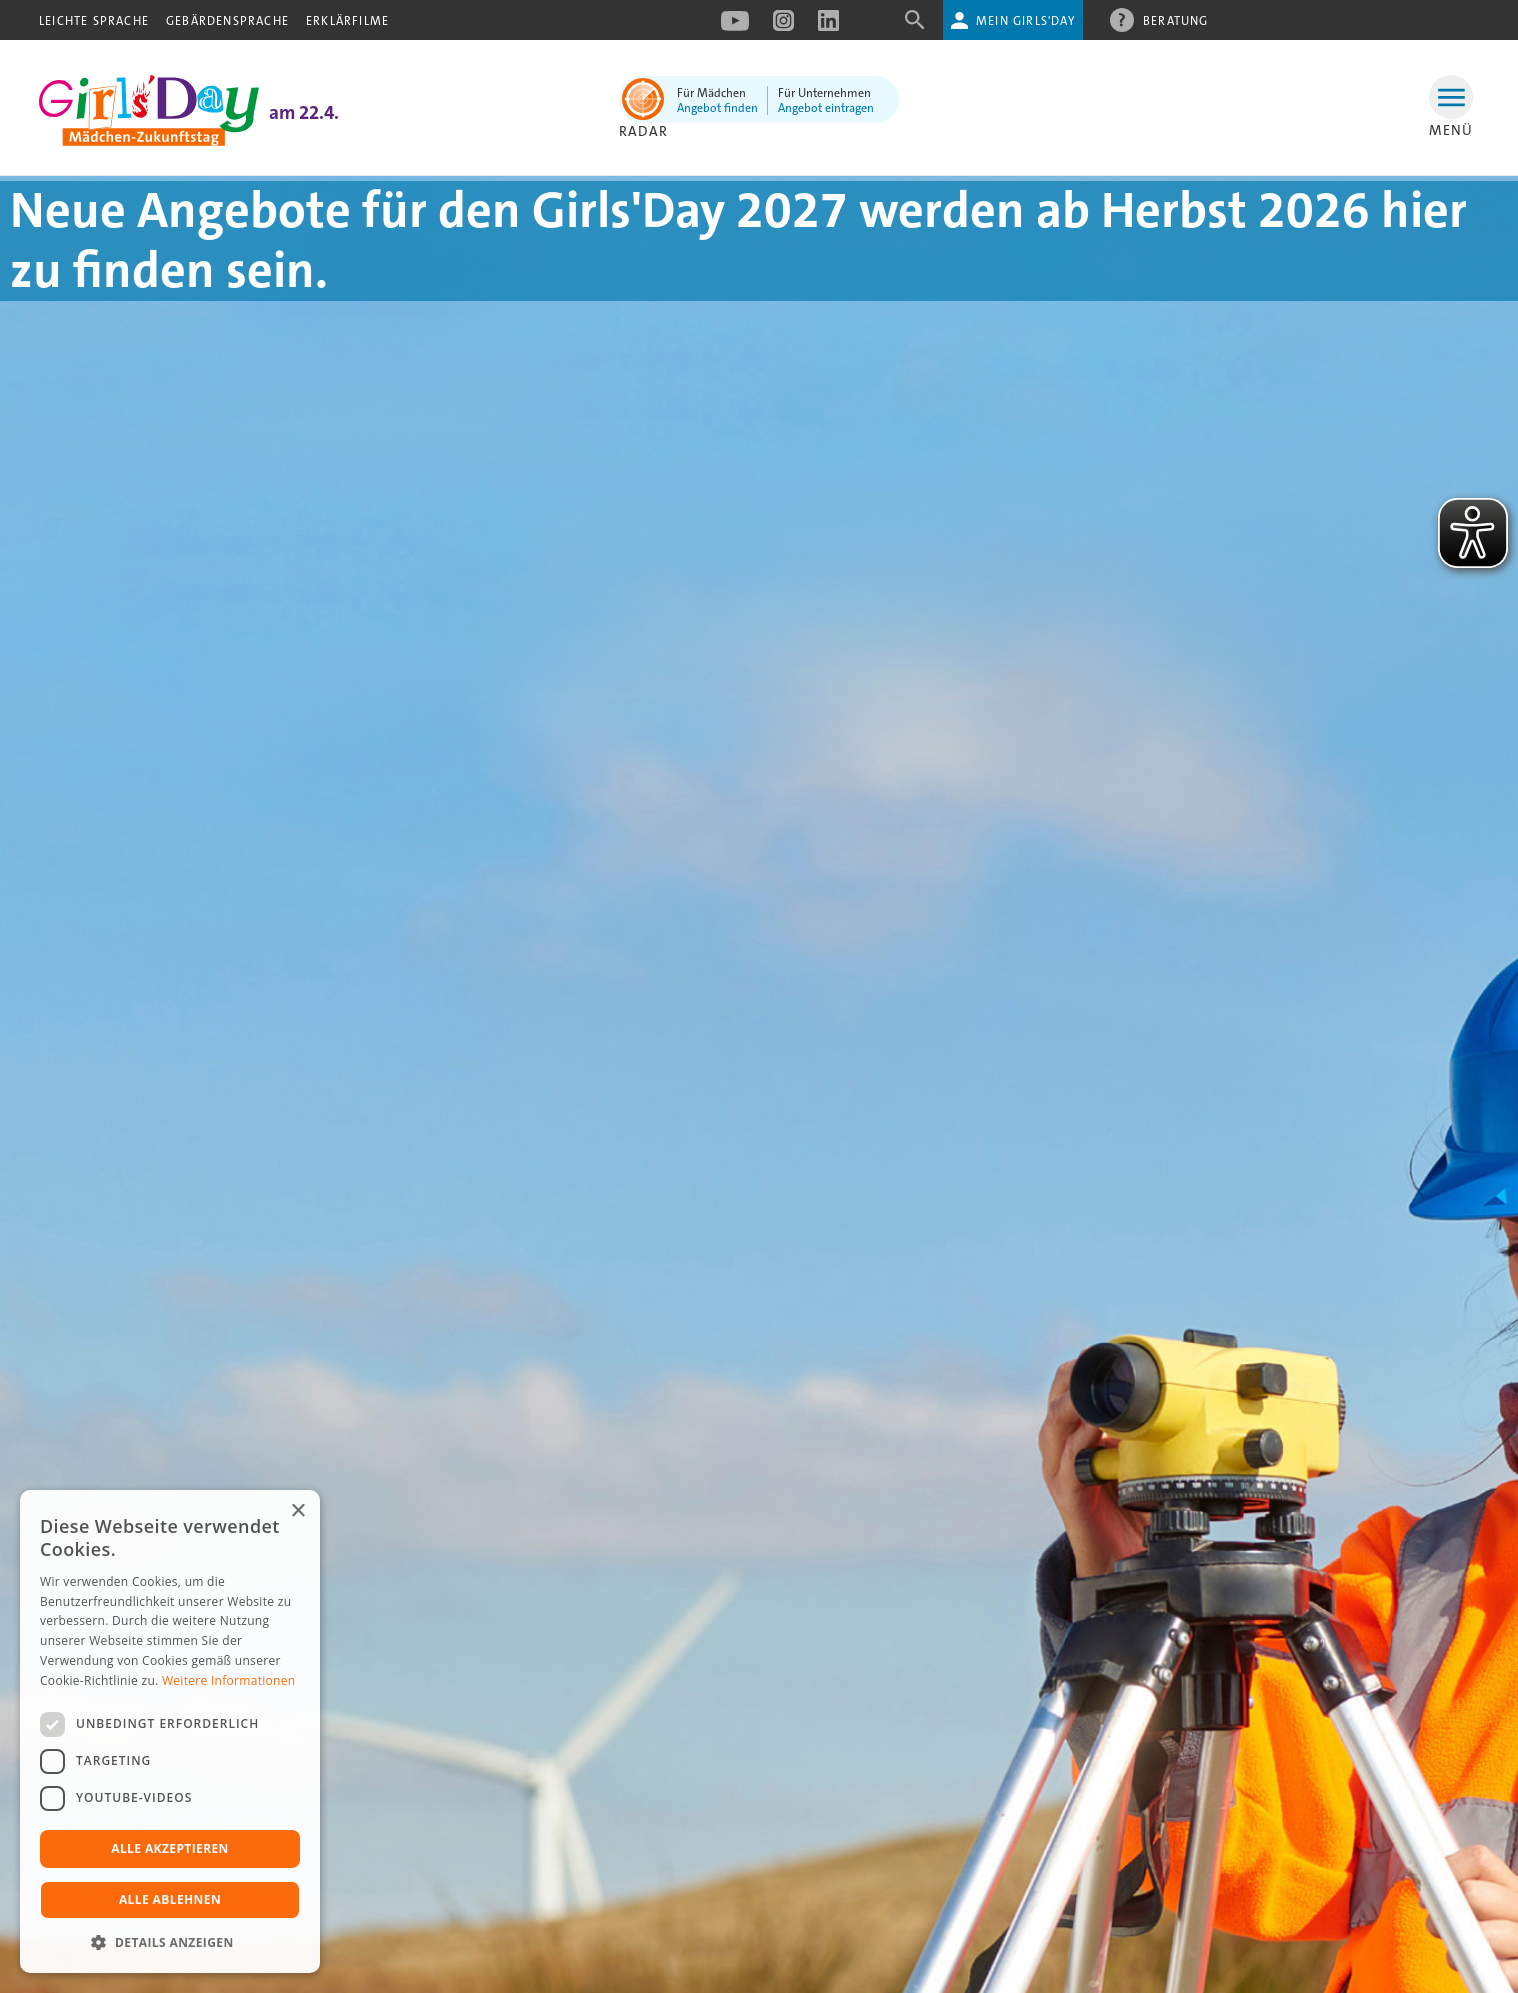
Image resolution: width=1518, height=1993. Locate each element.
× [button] (297, 1511)
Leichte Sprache (94, 21)
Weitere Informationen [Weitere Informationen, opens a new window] (229, 1680)
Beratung (1176, 20)
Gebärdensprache (227, 21)
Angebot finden (717, 108)
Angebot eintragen (826, 108)
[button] (170, 1942)
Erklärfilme (347, 21)
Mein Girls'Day (1025, 21)
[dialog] (170, 1731)
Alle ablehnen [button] (170, 1899)
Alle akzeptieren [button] (170, 1848)
